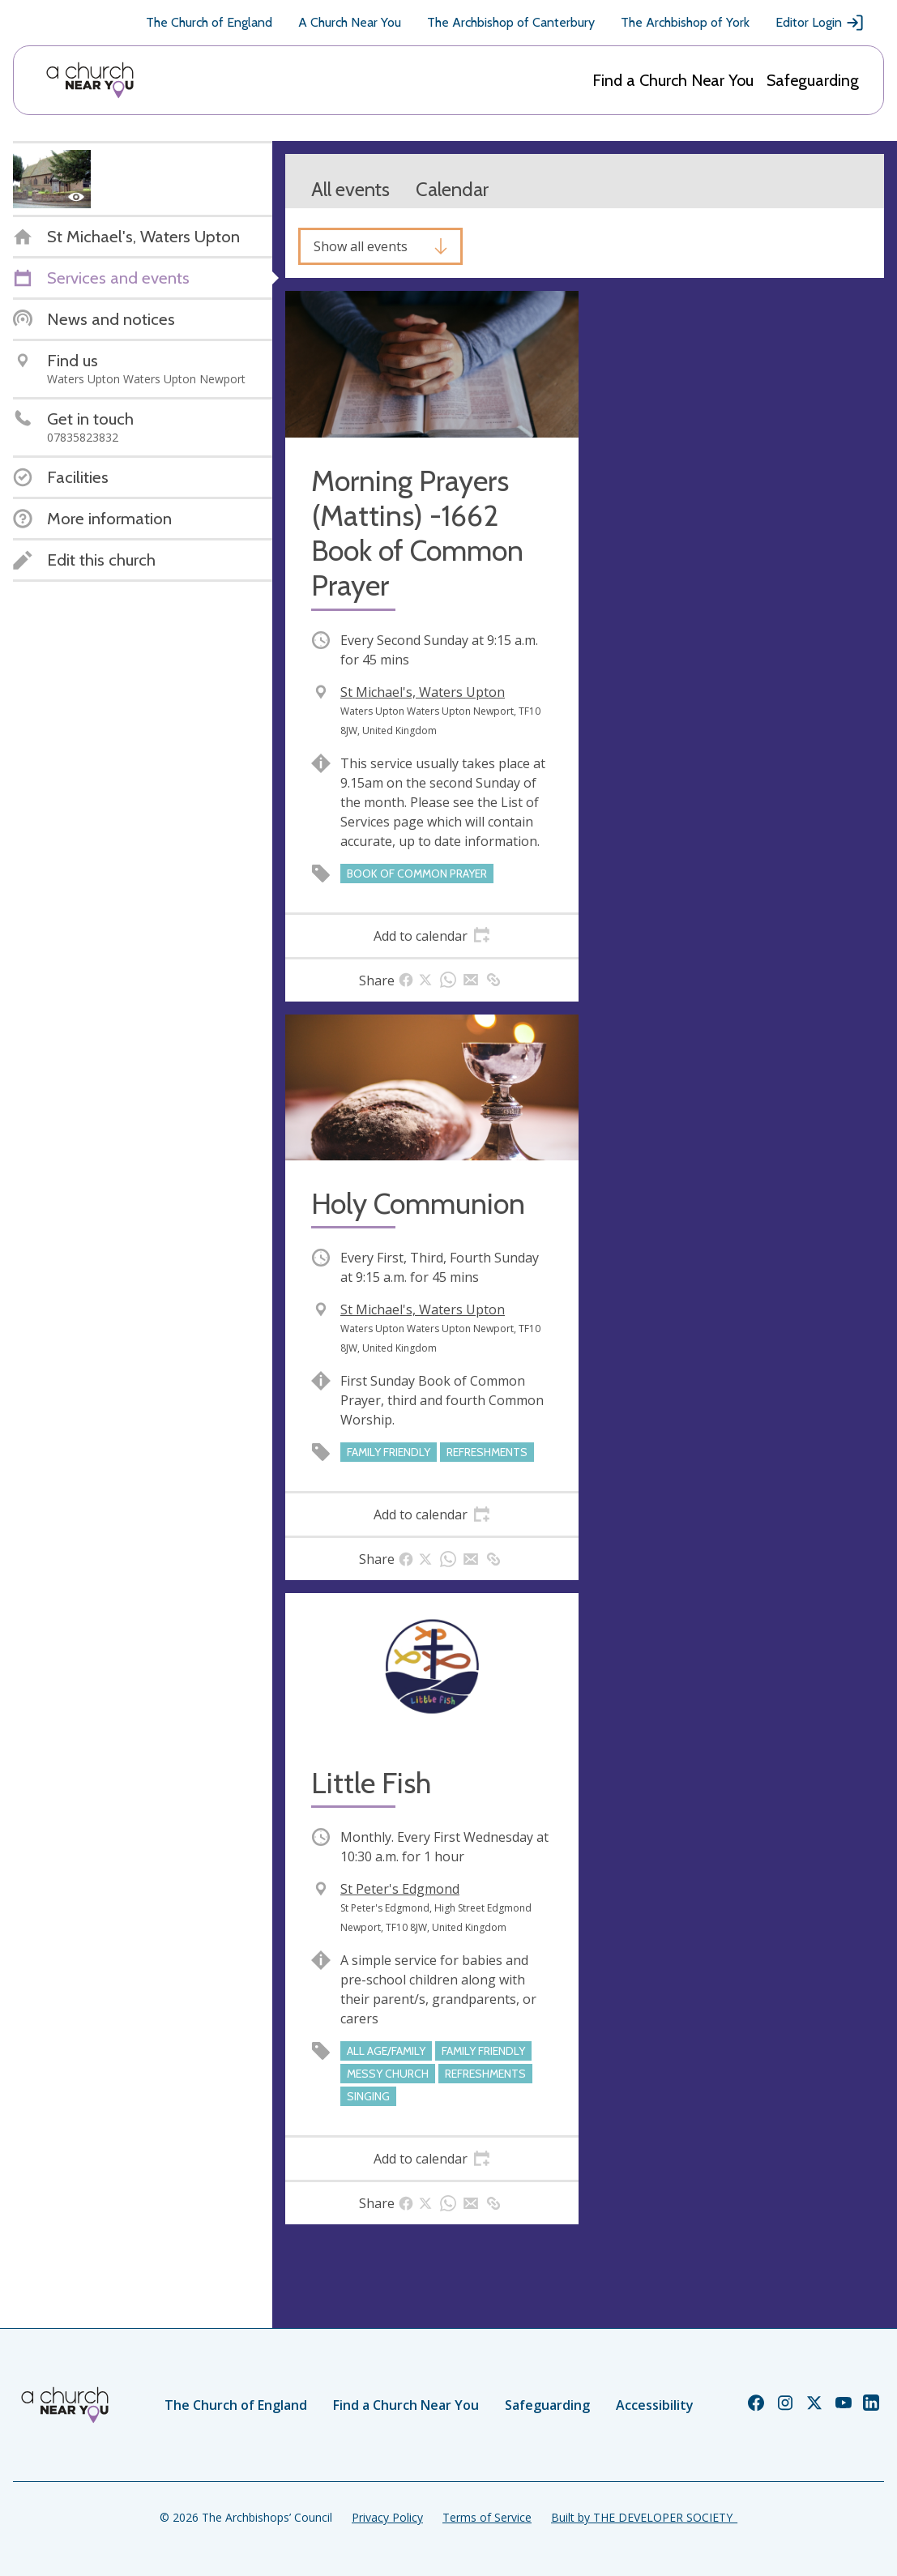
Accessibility (655, 2405)
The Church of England (209, 22)
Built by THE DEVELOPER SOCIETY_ (644, 2517)
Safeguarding (813, 80)
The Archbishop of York (685, 22)
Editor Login (820, 22)
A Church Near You (349, 22)
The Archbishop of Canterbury (511, 22)
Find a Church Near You (673, 80)
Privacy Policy (387, 2517)
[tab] (432, 936)
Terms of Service (487, 2517)
